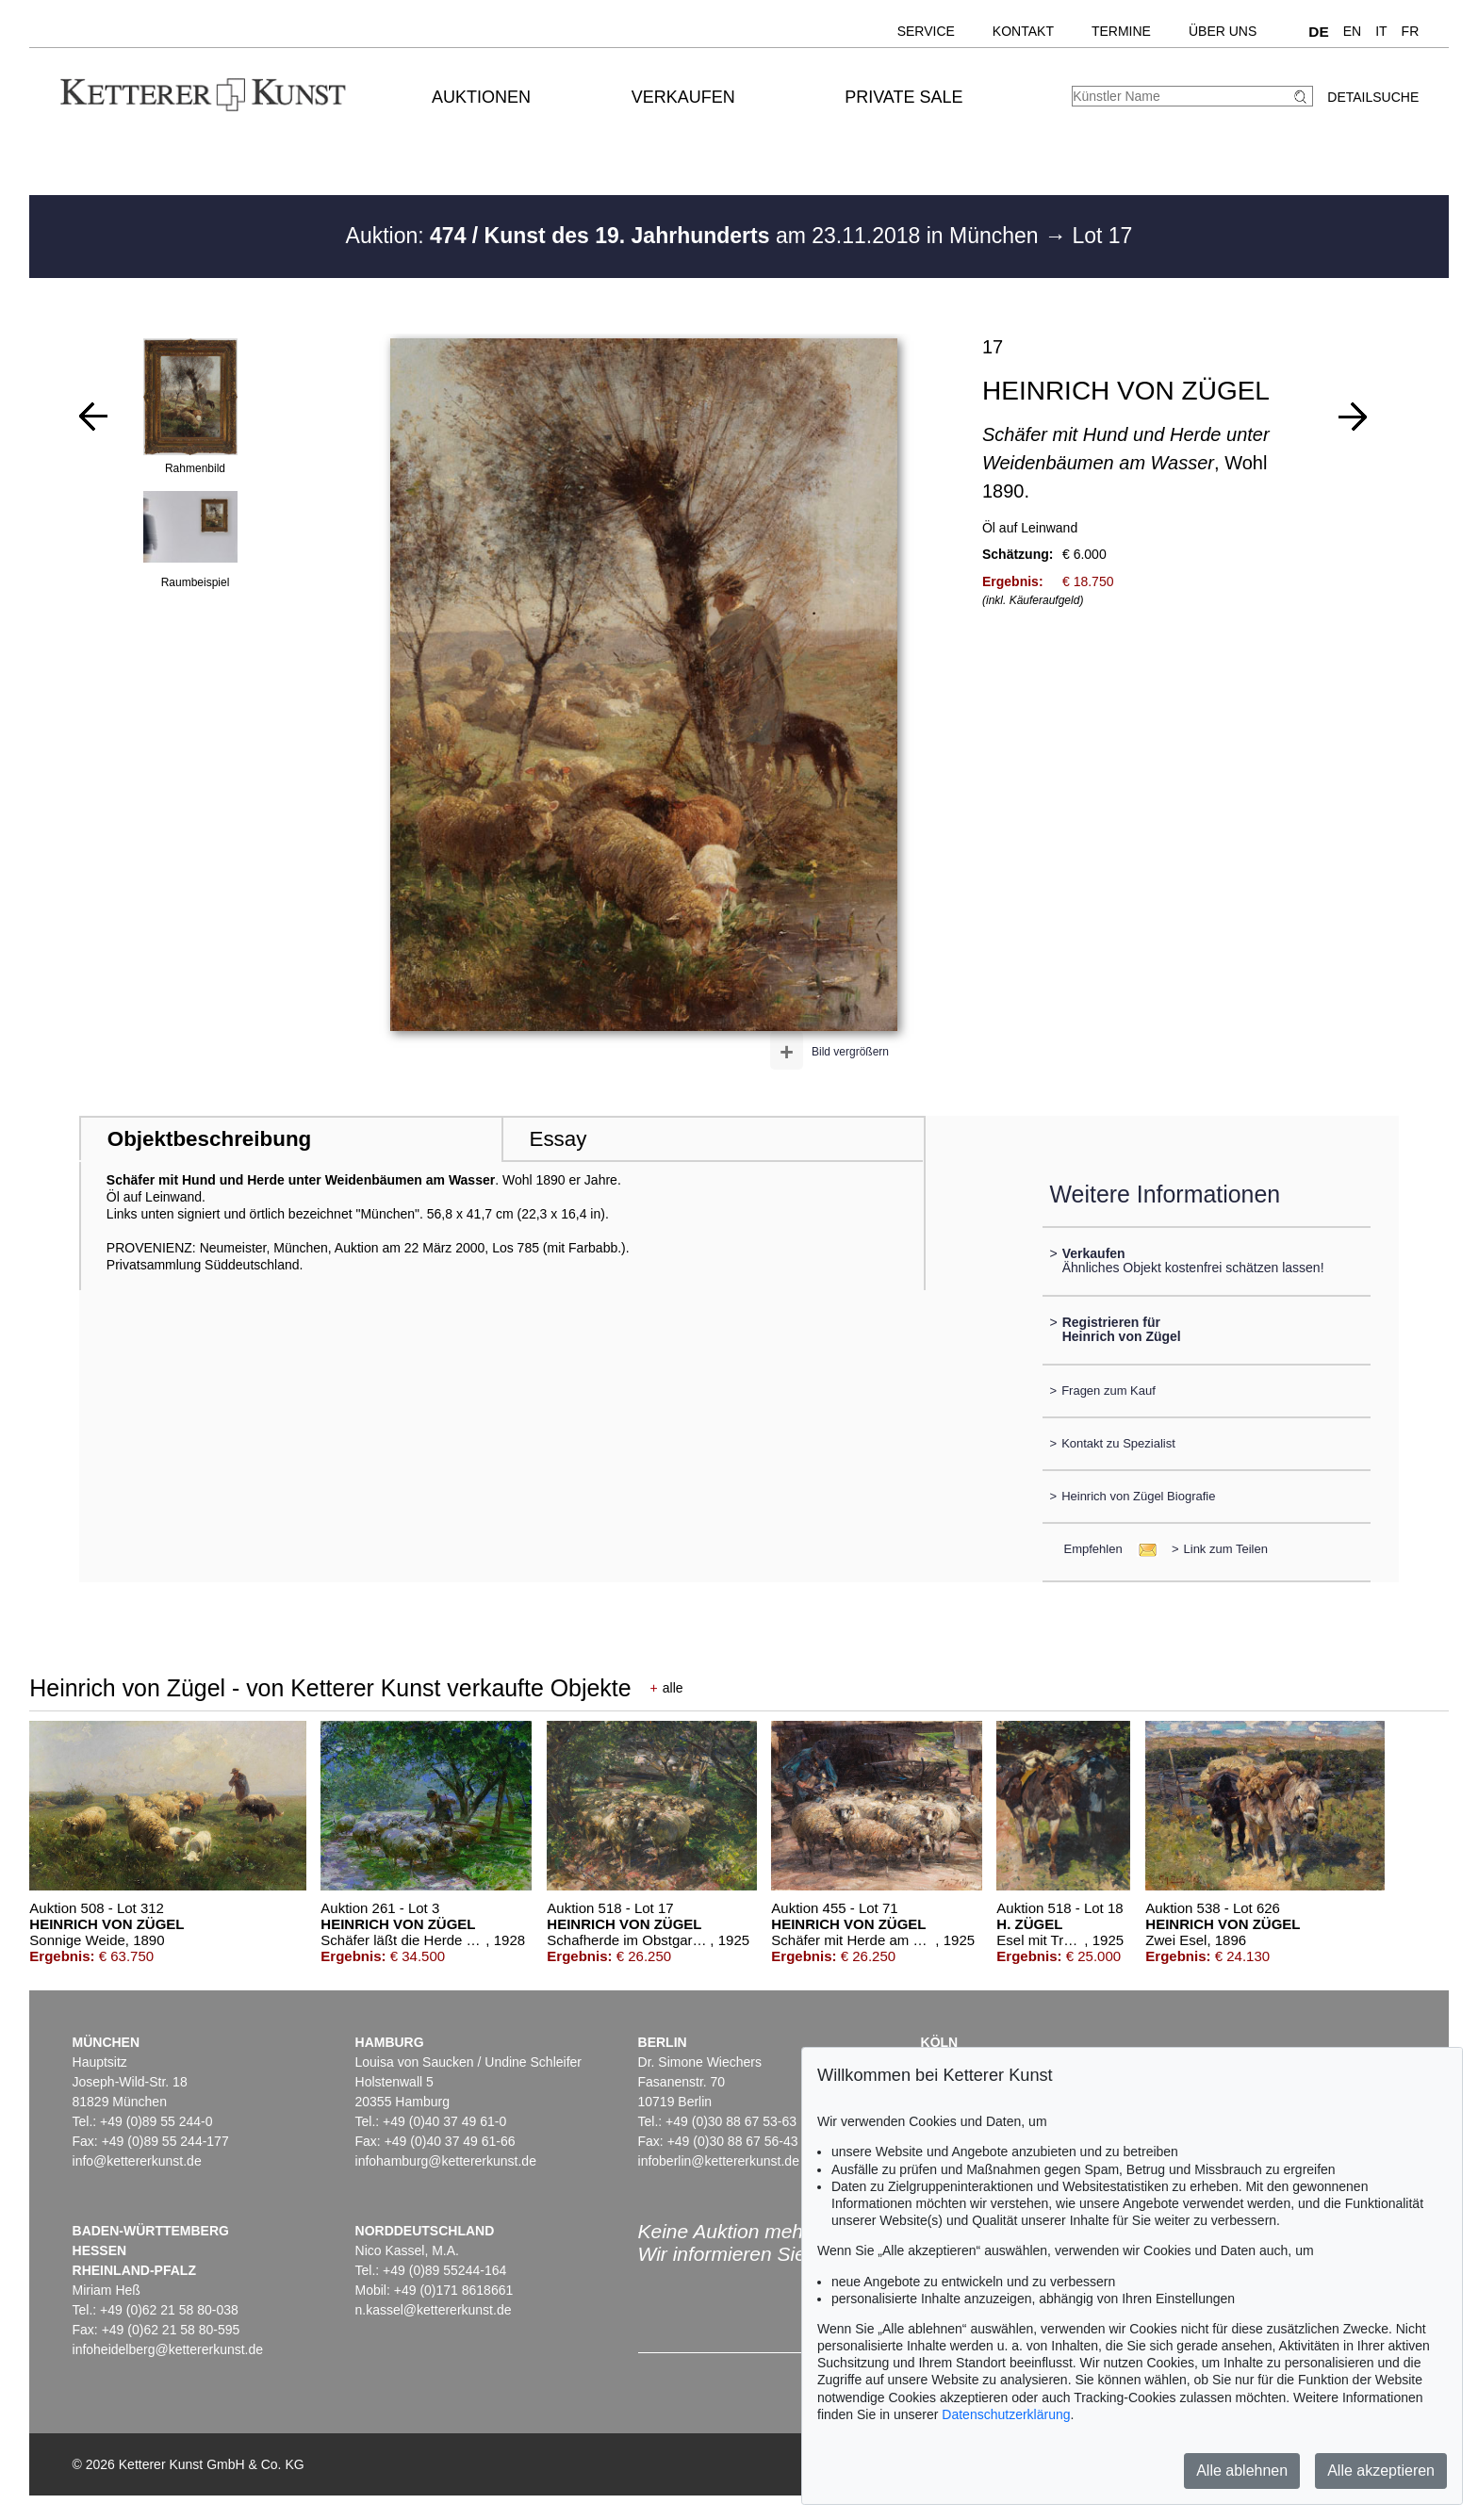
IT (1381, 31)
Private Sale (903, 97)
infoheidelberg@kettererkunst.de (168, 2349)
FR (1411, 31)
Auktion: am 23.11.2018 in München (695, 235)
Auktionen (481, 97)
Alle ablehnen (1242, 2471)
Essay (557, 1139)
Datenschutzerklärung (1006, 2414)
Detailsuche (1373, 97)
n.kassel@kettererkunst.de (433, 2309)
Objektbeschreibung (209, 1139)
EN (1352, 31)
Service (926, 31)
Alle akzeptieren (1381, 2471)
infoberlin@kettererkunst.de (718, 2160)
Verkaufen (683, 97)
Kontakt (1023, 31)
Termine (1121, 31)
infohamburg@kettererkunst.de (445, 2160)
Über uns (1222, 31)
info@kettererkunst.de (137, 2160)
